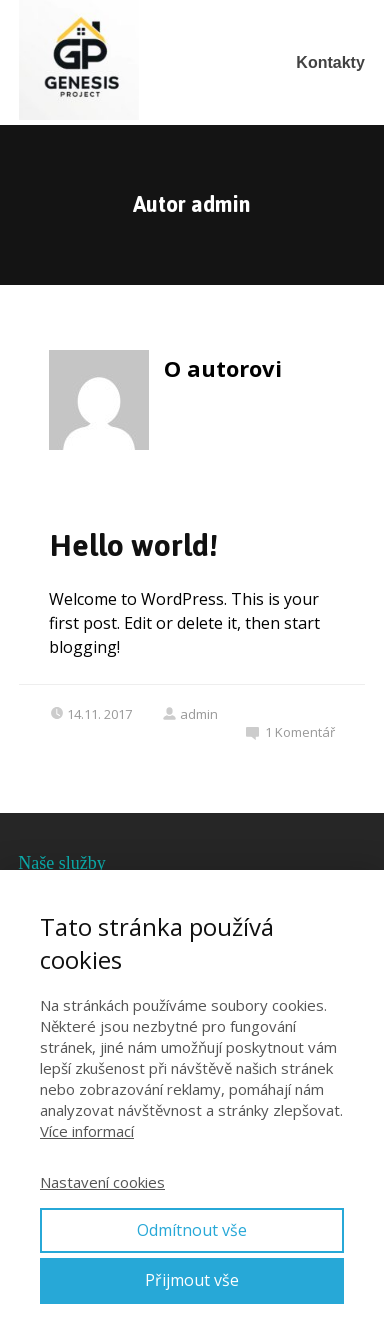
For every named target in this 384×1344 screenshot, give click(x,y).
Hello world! (133, 545)
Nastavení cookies (102, 1182)
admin (190, 714)
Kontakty (330, 62)
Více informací (87, 1131)
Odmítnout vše (192, 1230)
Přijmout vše (192, 1280)
